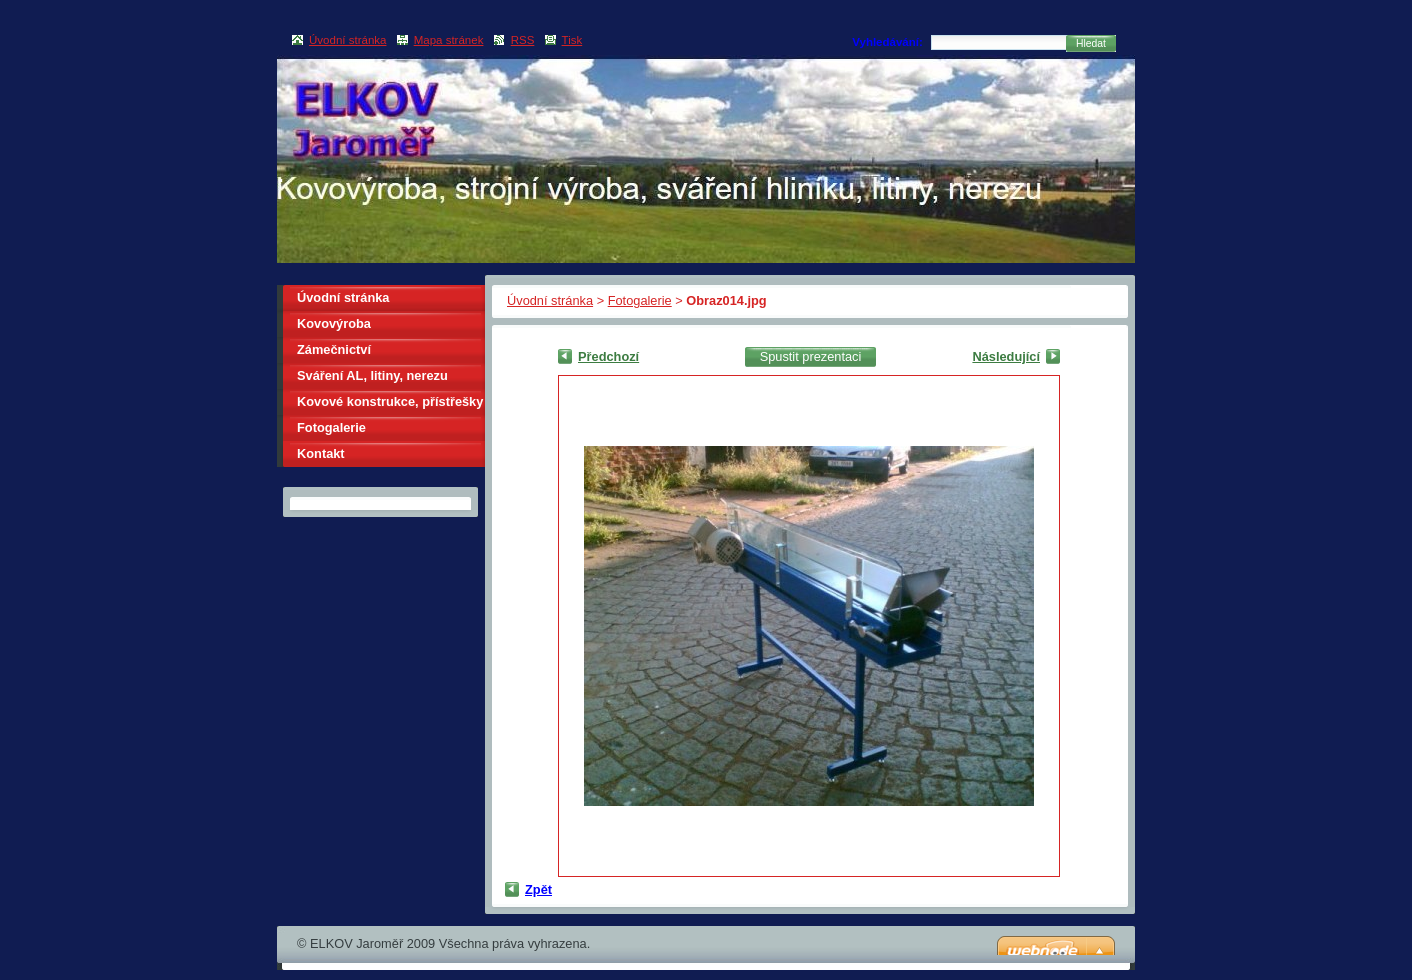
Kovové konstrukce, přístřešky (390, 401)
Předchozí (608, 356)
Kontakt (321, 453)
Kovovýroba (334, 323)
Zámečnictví (334, 349)
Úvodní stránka (550, 300)
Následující (1006, 356)
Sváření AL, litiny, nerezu (372, 375)
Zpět (538, 889)
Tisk (572, 40)
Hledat (1091, 43)
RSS (523, 40)
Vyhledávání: (887, 42)
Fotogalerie (640, 300)
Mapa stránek (449, 40)
